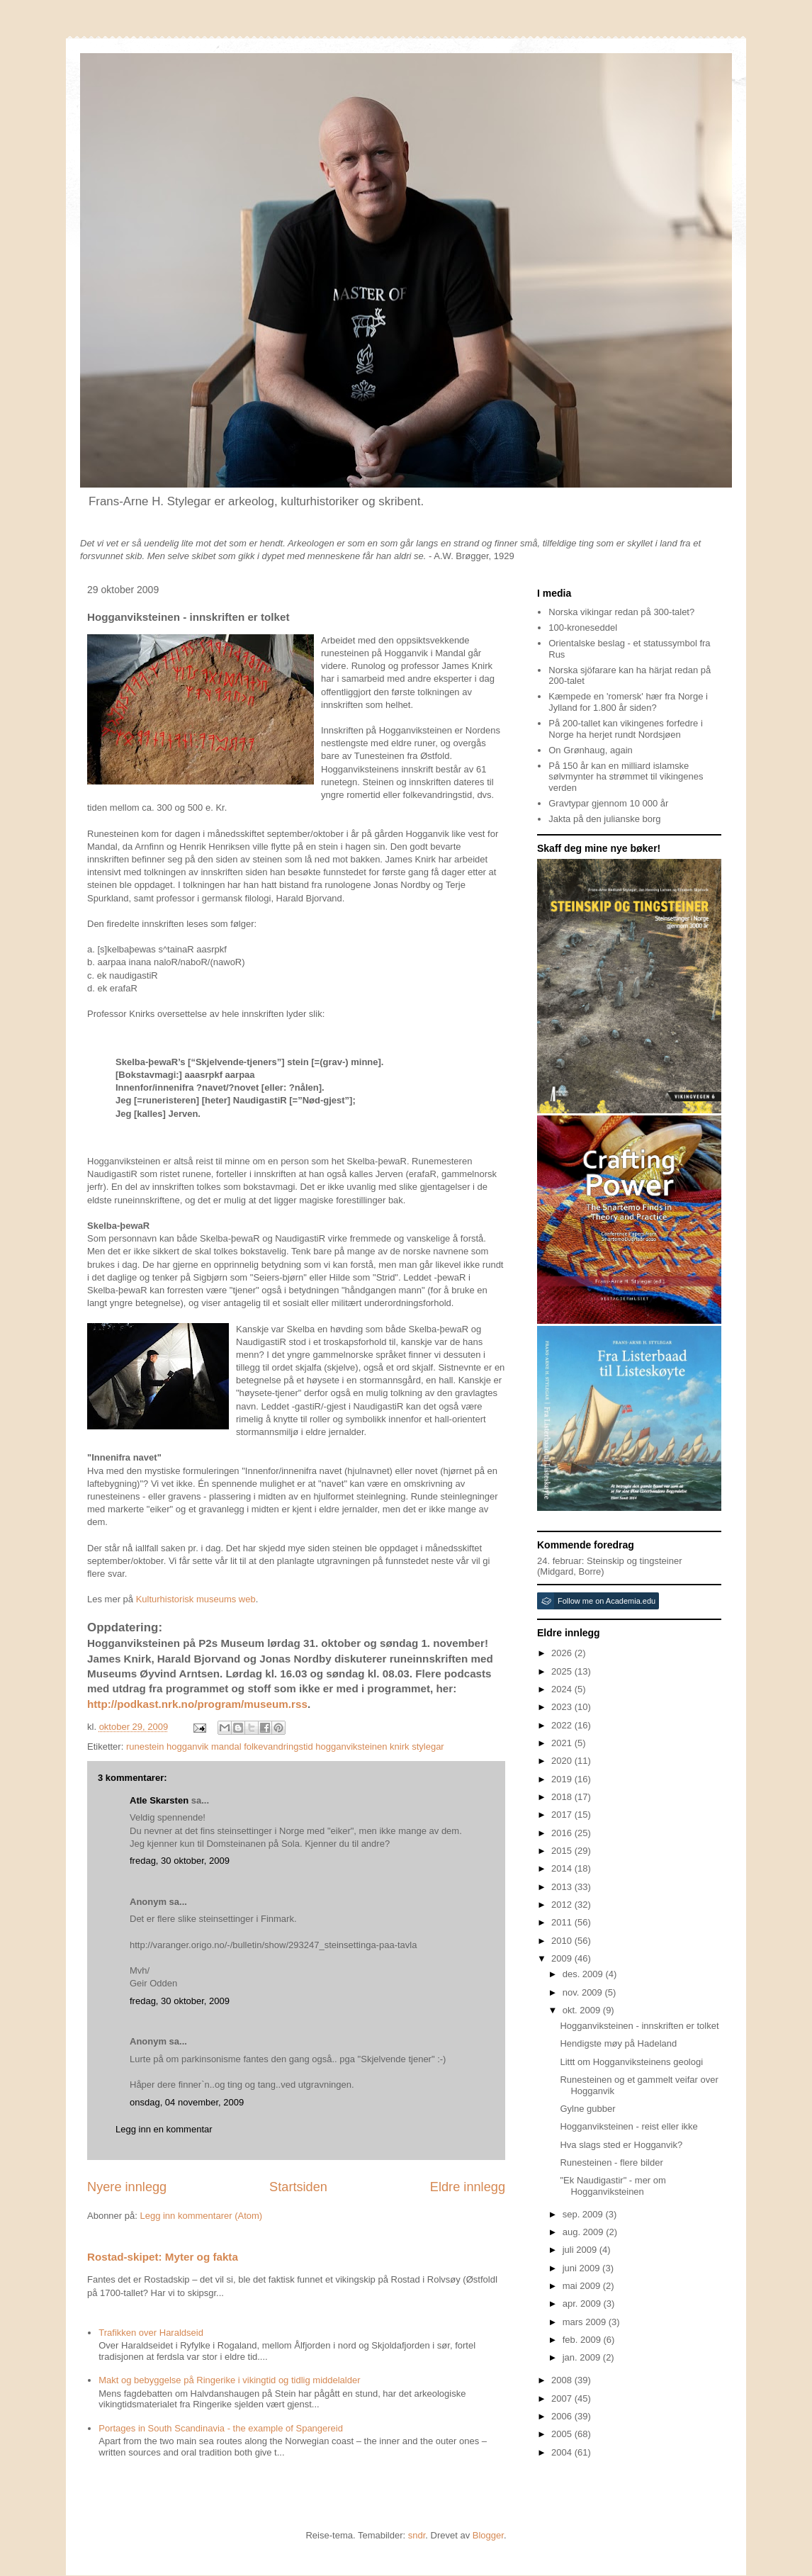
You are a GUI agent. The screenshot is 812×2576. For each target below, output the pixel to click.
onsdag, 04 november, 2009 (187, 2102)
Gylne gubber (587, 2108)
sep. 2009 (584, 2214)
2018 (563, 1797)
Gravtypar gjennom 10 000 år (608, 803)
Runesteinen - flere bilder (611, 2162)
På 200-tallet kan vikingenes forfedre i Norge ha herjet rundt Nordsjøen (625, 729)
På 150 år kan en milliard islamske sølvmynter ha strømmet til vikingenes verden (625, 776)
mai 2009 (583, 2285)
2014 (563, 1868)
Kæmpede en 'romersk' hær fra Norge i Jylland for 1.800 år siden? (628, 702)
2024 (563, 1689)
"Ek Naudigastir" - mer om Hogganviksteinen (612, 2186)
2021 (563, 1743)
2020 (563, 1760)
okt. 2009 (583, 2010)
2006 (563, 2416)
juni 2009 (582, 2268)
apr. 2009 (583, 2303)
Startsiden (298, 2187)
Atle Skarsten (159, 1800)
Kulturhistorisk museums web (196, 1599)
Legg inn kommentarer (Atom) (201, 2215)
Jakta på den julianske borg (604, 819)
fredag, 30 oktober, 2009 (180, 1860)
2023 (563, 1707)
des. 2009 (584, 1974)
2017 (563, 1814)
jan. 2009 (583, 2357)
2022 (563, 1725)
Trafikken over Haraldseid (150, 2332)
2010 (563, 1940)
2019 (563, 1779)
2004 (563, 2452)
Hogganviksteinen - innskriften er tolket (639, 2025)
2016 (563, 1833)
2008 (563, 2380)
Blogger (488, 2535)
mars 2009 (586, 2322)
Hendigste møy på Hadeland (618, 2043)
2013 (563, 1887)
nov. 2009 (584, 1992)
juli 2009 (581, 2249)
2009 (563, 1958)
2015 (563, 1850)
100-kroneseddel (582, 627)
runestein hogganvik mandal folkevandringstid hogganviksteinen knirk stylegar (285, 1746)
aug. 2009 (584, 2232)
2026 (563, 1653)
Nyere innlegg (127, 2187)
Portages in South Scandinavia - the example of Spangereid (220, 2428)
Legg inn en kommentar (164, 2129)
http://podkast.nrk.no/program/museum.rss (197, 1704)
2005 (563, 2434)
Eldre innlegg (467, 2187)
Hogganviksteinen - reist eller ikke (628, 2126)
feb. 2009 (583, 2339)
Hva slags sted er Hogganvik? (621, 2144)
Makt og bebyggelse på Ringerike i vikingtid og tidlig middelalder (229, 2380)
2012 (563, 1904)
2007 (563, 2398)
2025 (563, 1671)
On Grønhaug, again (590, 750)
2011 (563, 1922)
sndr (417, 2535)
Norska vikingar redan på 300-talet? (621, 612)
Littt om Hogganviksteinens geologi (631, 2062)
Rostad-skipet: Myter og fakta (162, 2257)
